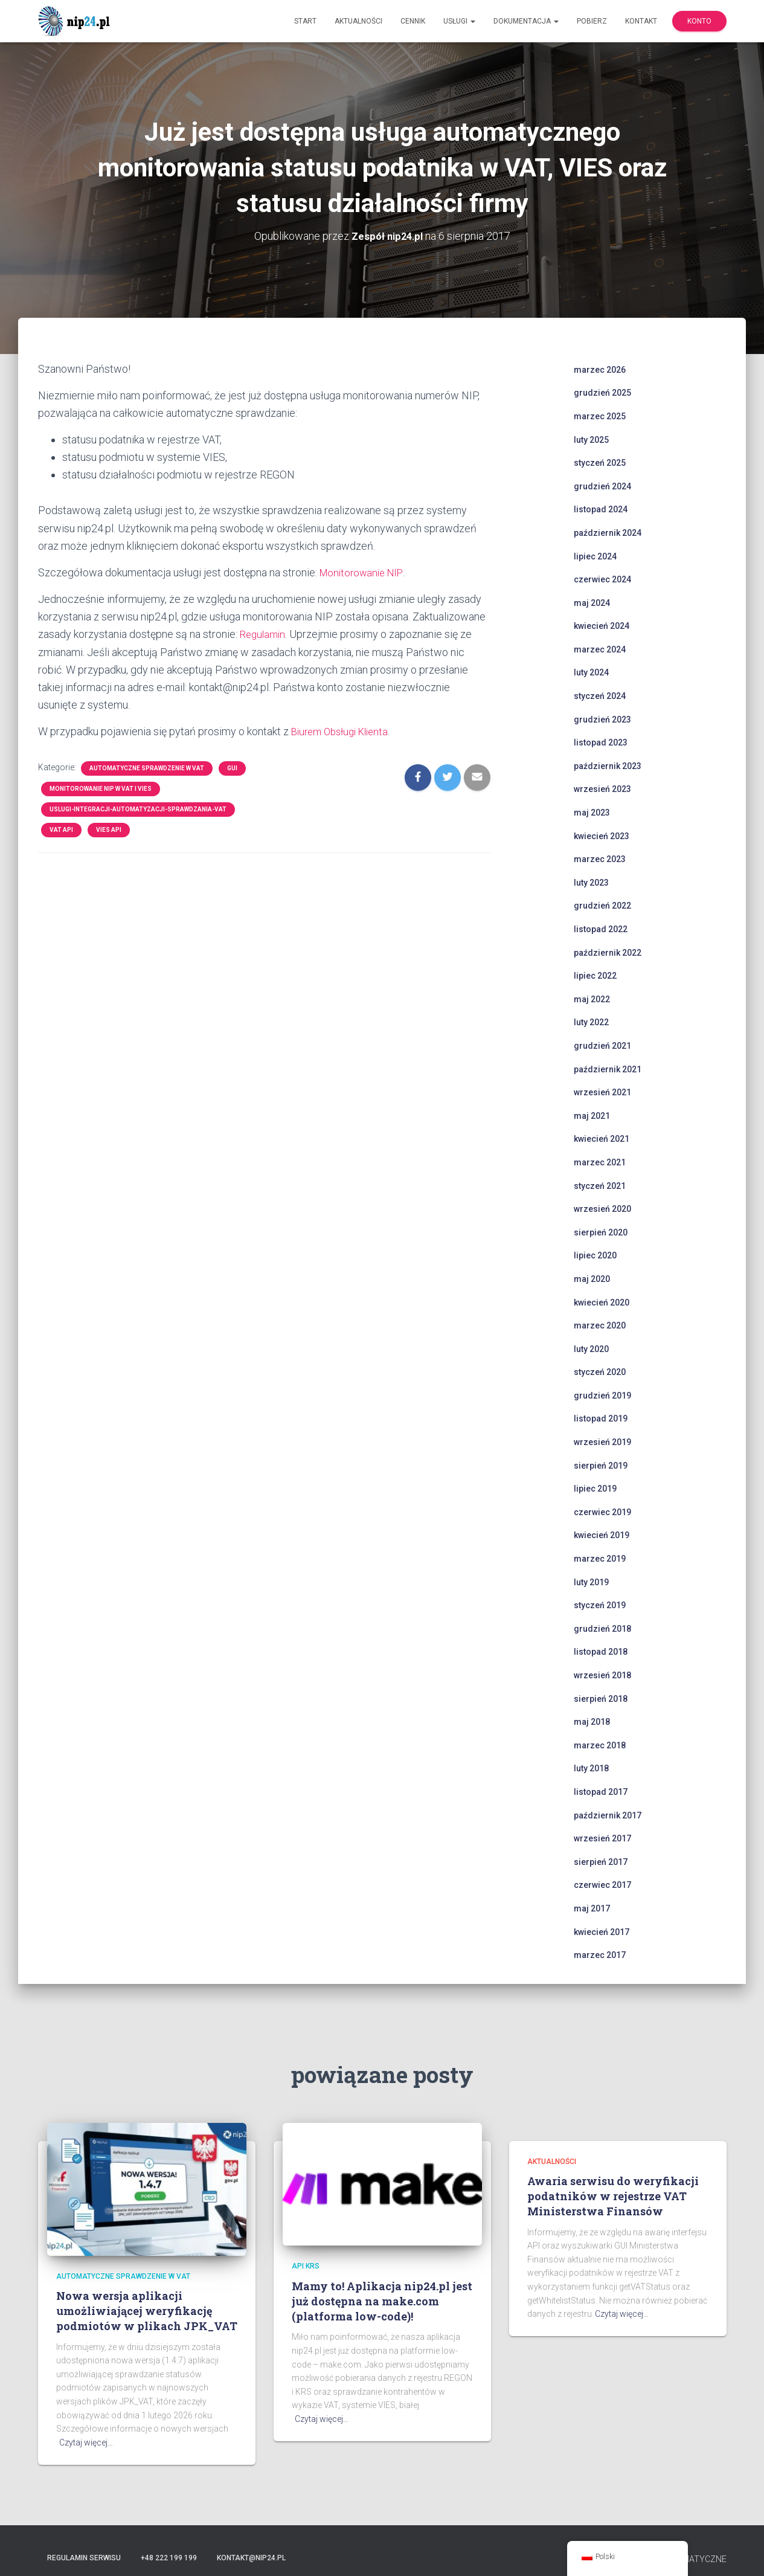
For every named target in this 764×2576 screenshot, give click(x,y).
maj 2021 (592, 1116)
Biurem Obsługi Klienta (344, 730)
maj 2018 (592, 1722)
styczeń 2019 (600, 1605)
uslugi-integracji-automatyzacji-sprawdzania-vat (138, 808)
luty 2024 (591, 672)
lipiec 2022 (595, 975)
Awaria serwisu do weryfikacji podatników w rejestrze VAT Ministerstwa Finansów (613, 2196)
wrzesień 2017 (602, 1838)
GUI (232, 767)
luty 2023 (591, 882)
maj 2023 (592, 812)
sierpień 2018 (601, 1698)
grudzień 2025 (602, 393)
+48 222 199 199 (169, 2557)
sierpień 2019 (601, 1465)
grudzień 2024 (602, 486)
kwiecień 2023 (601, 835)
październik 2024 (607, 533)
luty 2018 (591, 1768)
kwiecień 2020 (601, 1302)
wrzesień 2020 (602, 1209)
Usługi (459, 21)
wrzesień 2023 (602, 789)
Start (305, 21)
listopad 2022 (601, 929)
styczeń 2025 (600, 463)
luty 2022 (591, 1022)
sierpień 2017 (601, 1862)
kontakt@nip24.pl (251, 2557)
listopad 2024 (601, 509)
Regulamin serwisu (84, 2557)
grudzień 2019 (602, 1395)
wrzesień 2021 (602, 1092)
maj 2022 (592, 999)
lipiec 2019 (595, 1488)
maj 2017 (592, 1908)
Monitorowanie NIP (364, 571)
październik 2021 (607, 1069)
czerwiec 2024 (602, 579)
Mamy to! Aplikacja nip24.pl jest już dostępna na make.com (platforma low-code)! (382, 2300)
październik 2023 (607, 766)
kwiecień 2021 (601, 1139)
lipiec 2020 (595, 1255)
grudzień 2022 (602, 905)
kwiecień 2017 (601, 1931)
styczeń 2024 (600, 696)
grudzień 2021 (602, 1046)
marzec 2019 (600, 1558)
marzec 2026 (600, 370)
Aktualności (358, 21)
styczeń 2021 (600, 1185)
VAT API (61, 829)
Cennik (412, 21)
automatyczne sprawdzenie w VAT (146, 767)
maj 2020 (592, 1279)
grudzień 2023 (602, 719)
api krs (305, 2266)
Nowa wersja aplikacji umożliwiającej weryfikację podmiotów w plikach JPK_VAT (146, 2310)
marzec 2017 (600, 1955)
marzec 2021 (600, 1162)
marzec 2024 (600, 649)
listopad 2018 (601, 1652)
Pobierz (592, 21)
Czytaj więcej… (86, 2442)
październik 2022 (607, 952)
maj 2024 (592, 602)
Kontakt (641, 21)
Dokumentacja (526, 21)
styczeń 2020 (600, 1372)
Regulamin (264, 634)
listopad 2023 (601, 742)
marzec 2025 (600, 416)
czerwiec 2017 (602, 1885)
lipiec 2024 (595, 556)
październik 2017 (607, 1815)
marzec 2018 (600, 1745)
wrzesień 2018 (602, 1675)
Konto (699, 21)
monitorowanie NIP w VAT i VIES (101, 788)
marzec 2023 (600, 859)
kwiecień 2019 (601, 1535)
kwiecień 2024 (601, 626)
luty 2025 (591, 439)
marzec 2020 (600, 1325)
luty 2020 (591, 1348)
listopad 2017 (601, 1792)
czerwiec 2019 (602, 1512)
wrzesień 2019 (602, 1442)
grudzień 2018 (602, 1629)
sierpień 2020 (601, 1232)
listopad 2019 (601, 1418)
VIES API (108, 829)
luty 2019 (591, 1581)
